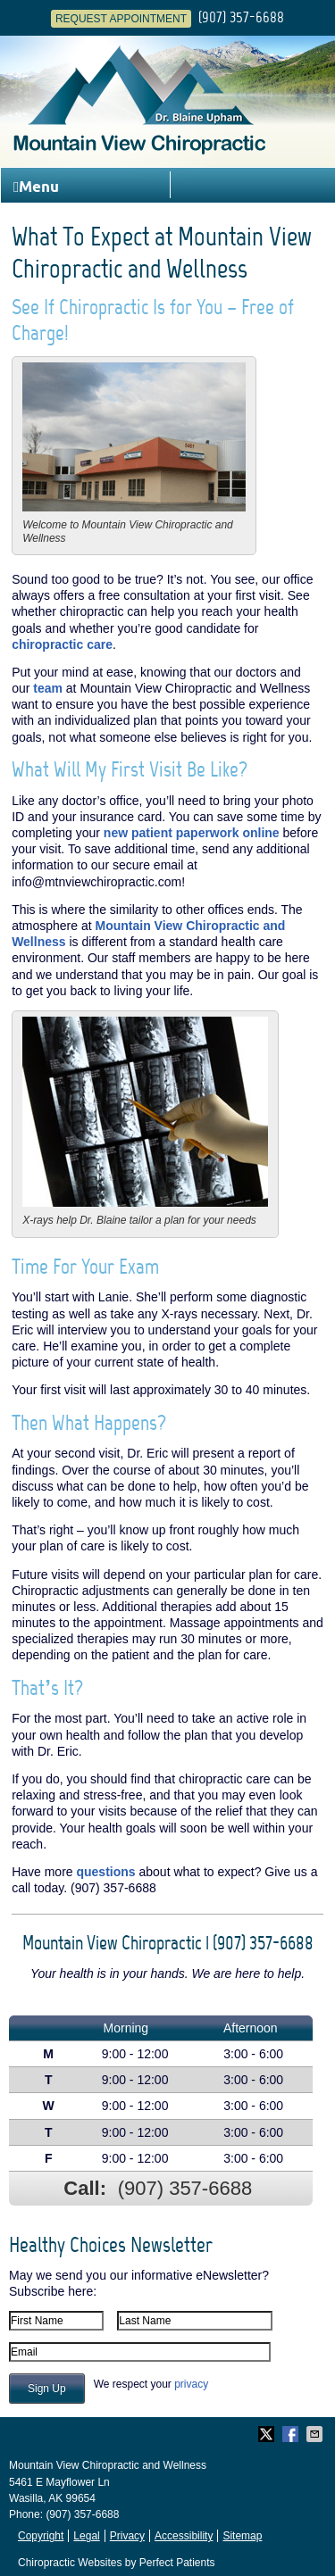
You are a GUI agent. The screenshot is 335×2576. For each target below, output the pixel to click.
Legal (86, 2536)
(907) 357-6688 (241, 17)
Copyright (40, 2536)
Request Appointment (121, 18)
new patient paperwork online (192, 833)
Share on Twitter (268, 2434)
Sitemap (242, 2536)
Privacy (127, 2536)
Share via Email (316, 2434)
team (48, 688)
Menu (36, 186)
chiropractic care (62, 644)
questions (105, 1872)
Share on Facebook (292, 2434)
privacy (191, 2384)
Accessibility (184, 2536)
